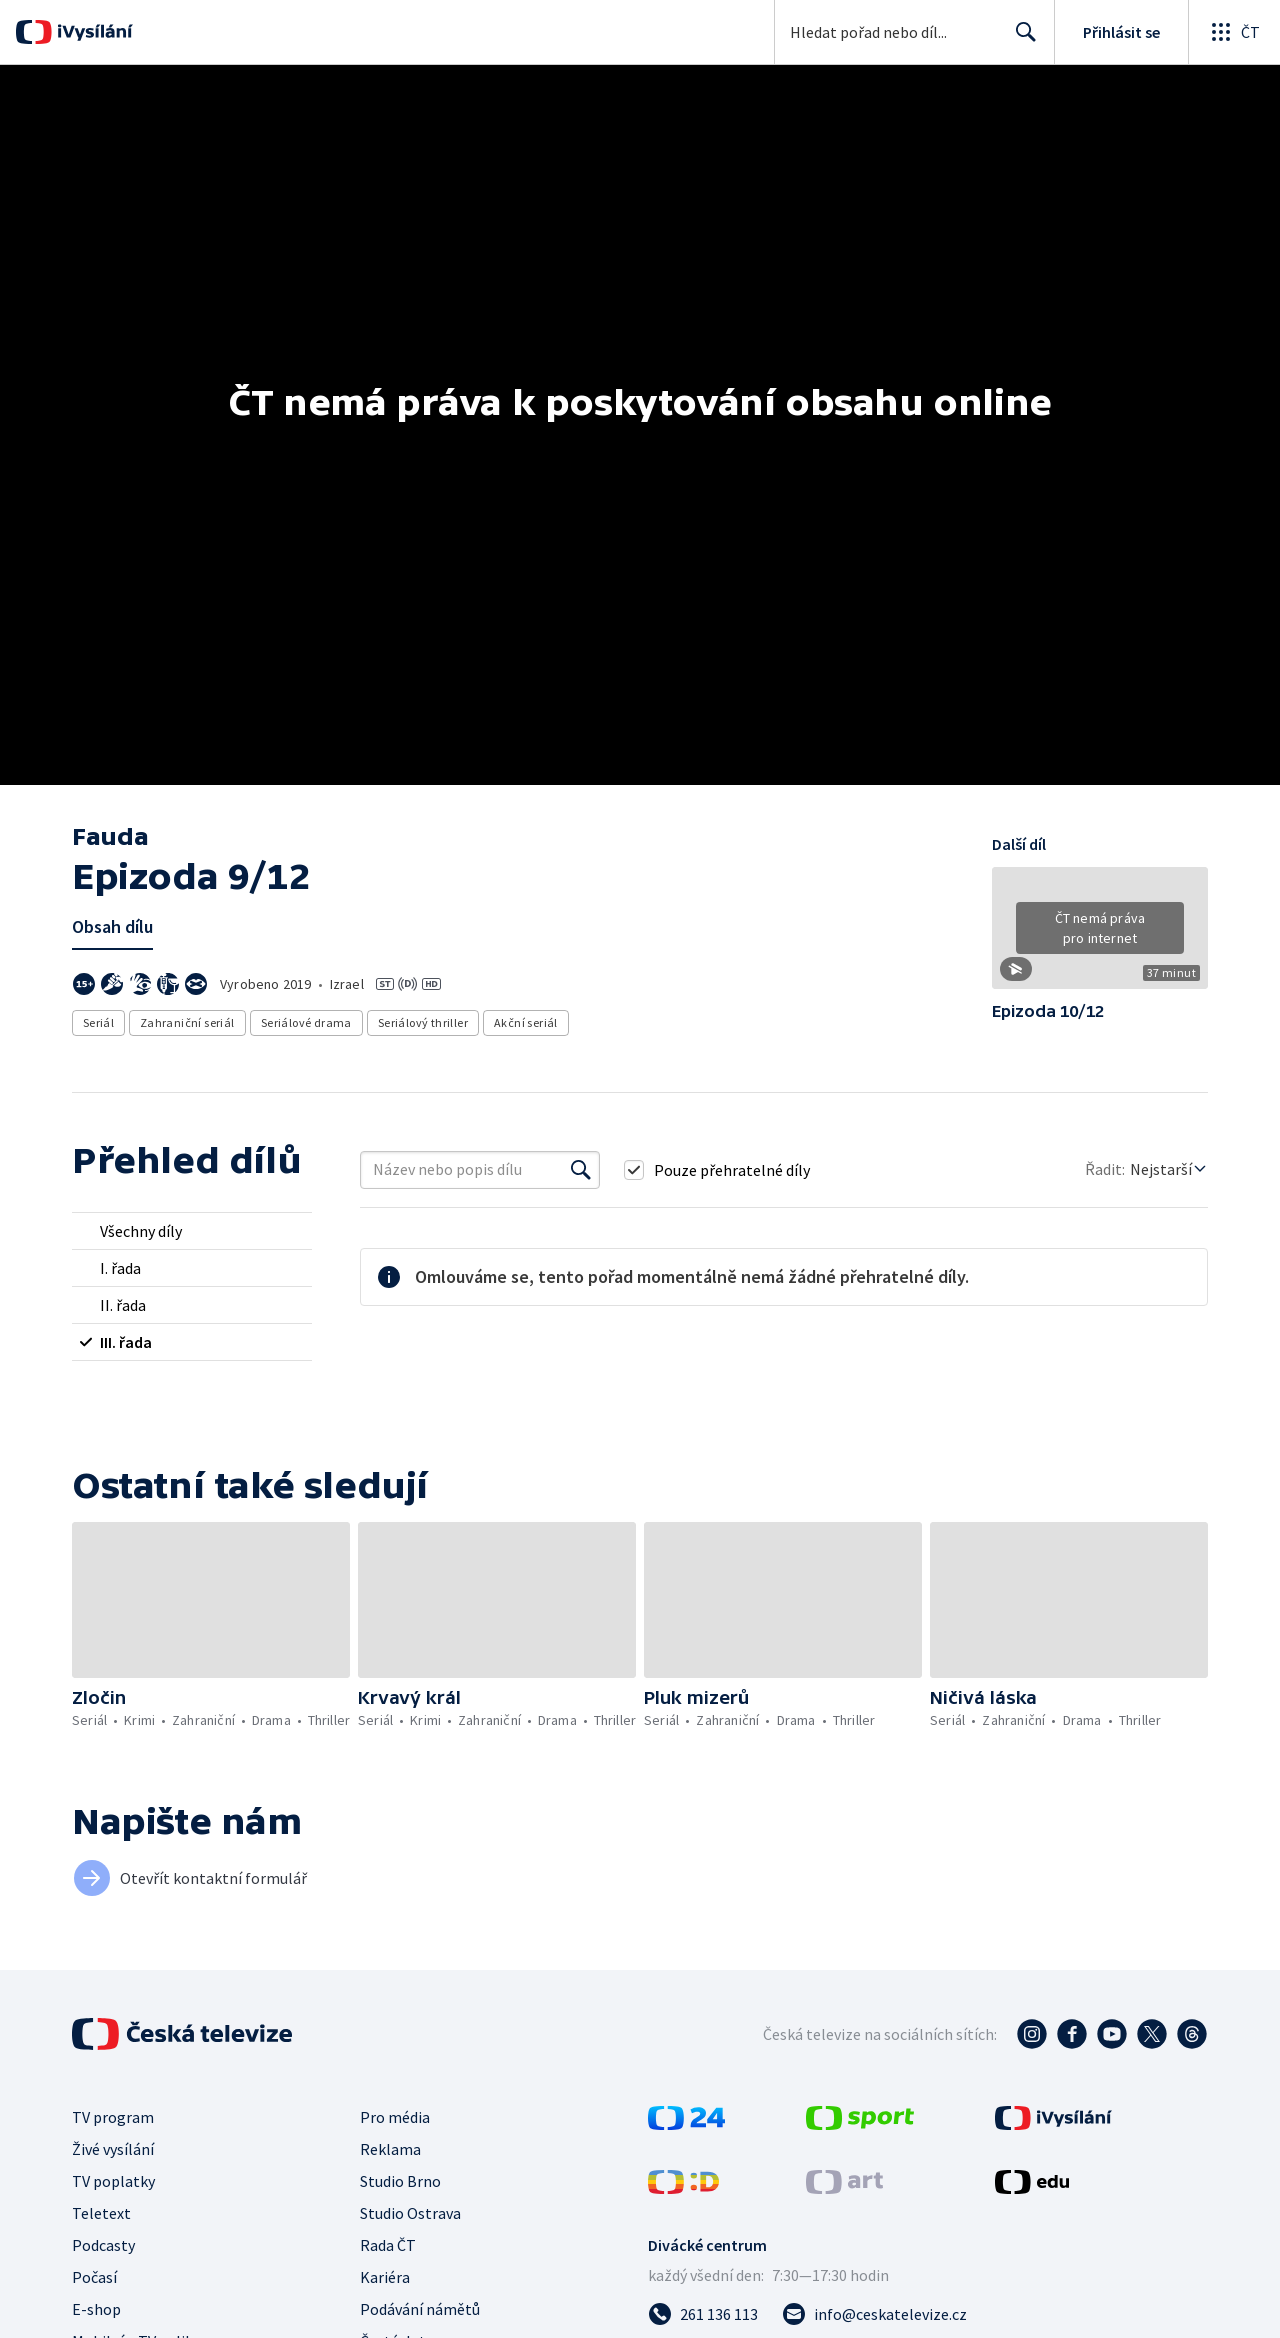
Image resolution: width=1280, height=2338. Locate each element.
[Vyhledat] (581, 1174)
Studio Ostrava (410, 2217)
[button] (1100, 935)
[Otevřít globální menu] (1234, 32)
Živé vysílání (113, 2153)
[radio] (192, 1235)
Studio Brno (400, 2185)
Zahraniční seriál (187, 1022)
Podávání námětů (420, 2313)
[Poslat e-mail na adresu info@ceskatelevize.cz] (874, 2318)
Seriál (98, 1022)
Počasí (94, 2281)
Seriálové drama (306, 1022)
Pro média (395, 2121)
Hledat (1020, 40)
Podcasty (103, 2249)
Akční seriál (526, 1022)
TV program (113, 2121)
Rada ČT (388, 2249)
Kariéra (385, 2281)
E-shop (96, 2313)
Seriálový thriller (423, 1022)
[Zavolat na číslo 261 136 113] (703, 2318)
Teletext (101, 2217)
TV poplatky (113, 2185)
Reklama (390, 2153)
